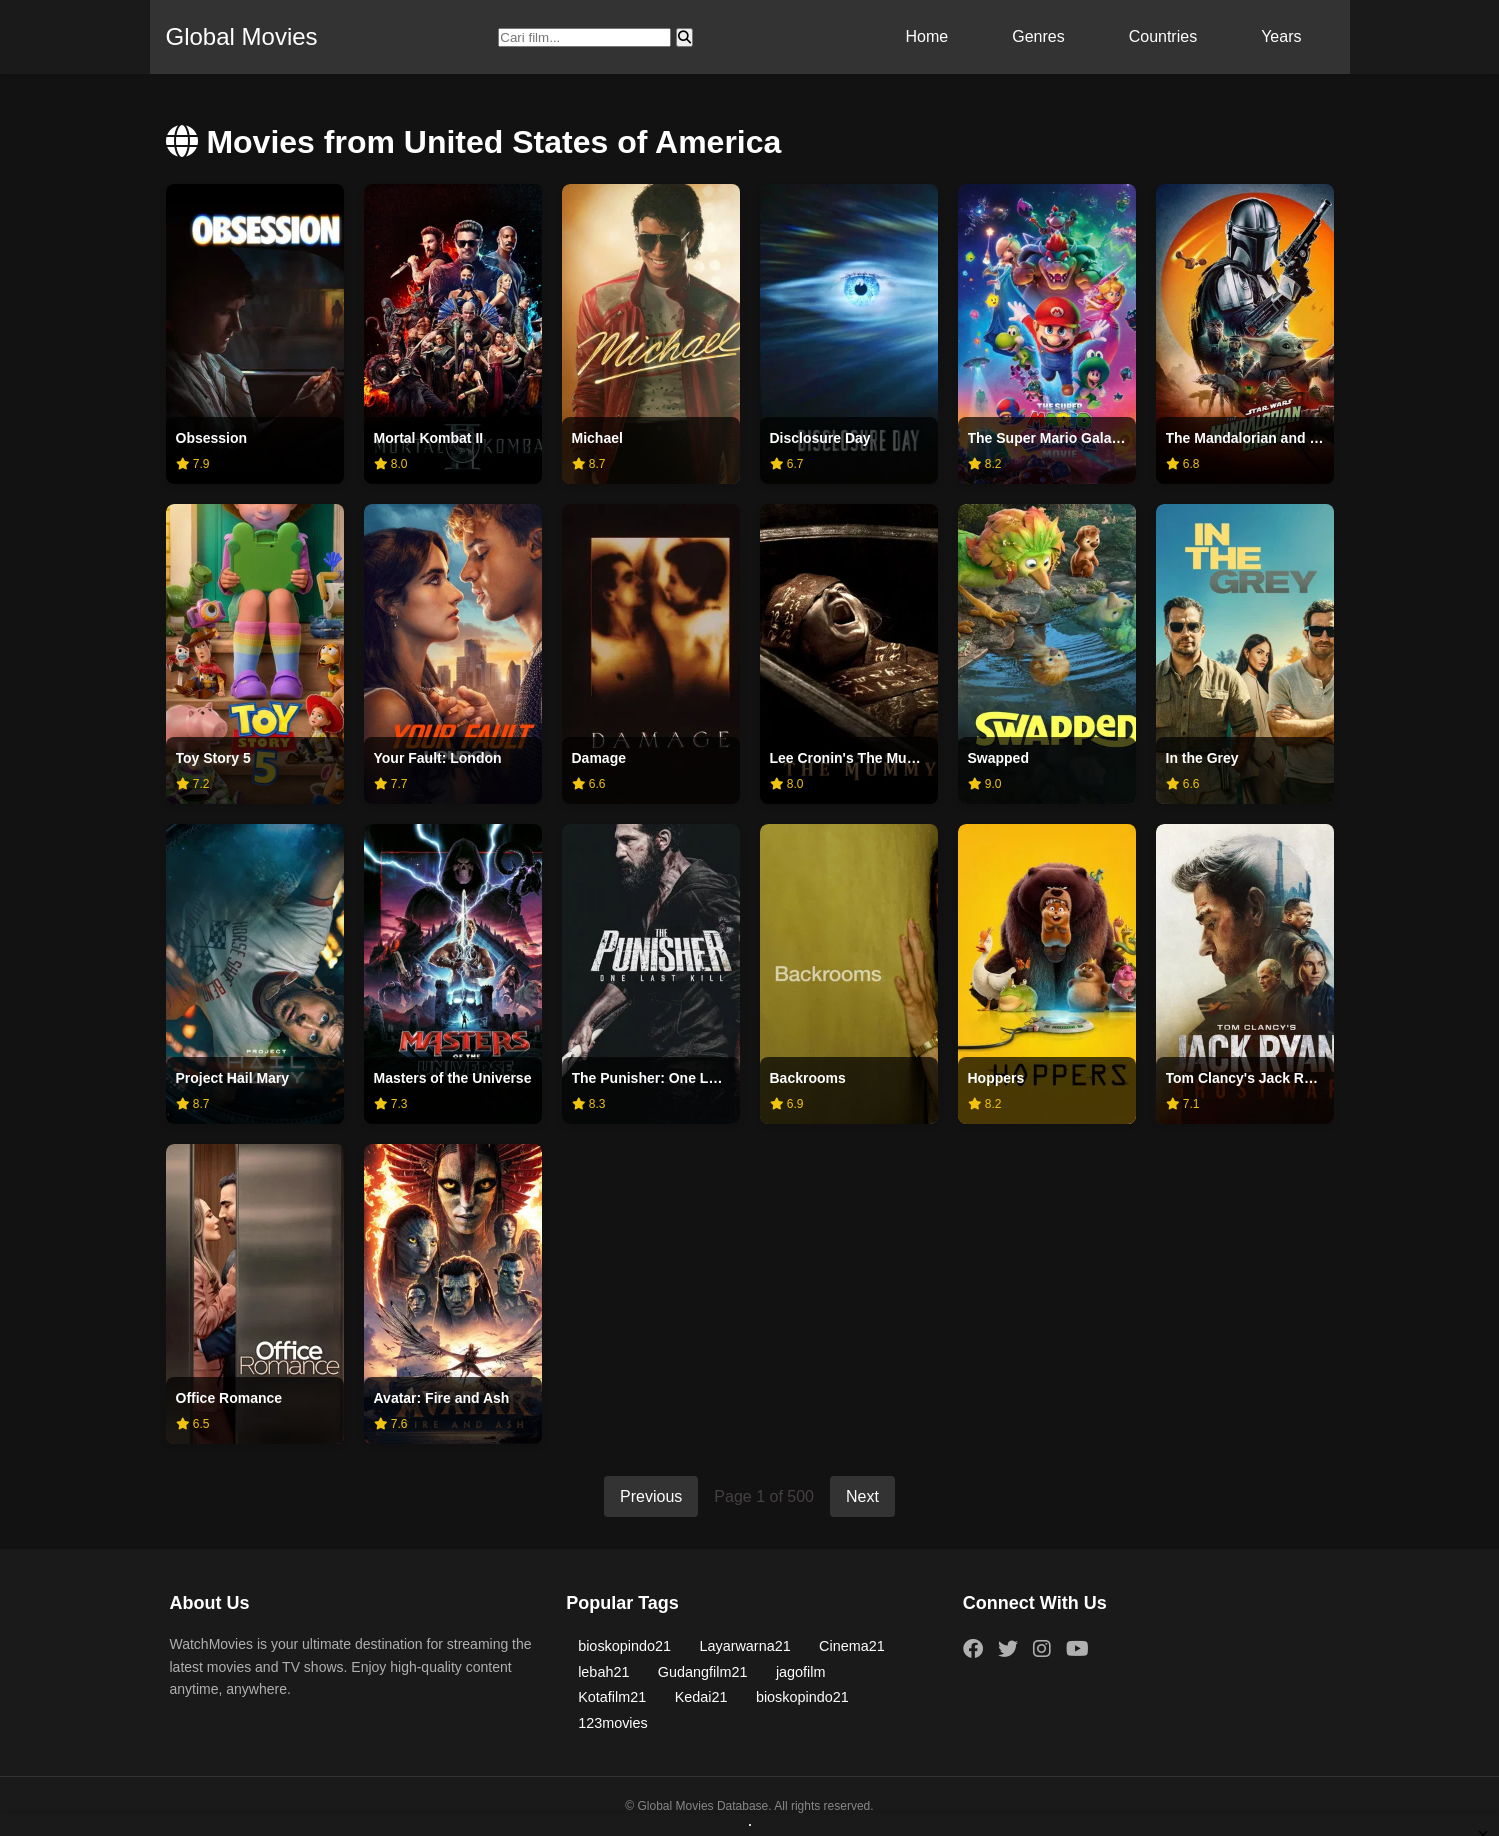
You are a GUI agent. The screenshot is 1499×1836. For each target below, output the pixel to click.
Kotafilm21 (612, 1697)
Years (1281, 36)
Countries (1163, 36)
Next (862, 1496)
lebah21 (603, 1672)
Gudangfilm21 (703, 1672)
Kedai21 (701, 1697)
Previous (651, 1496)
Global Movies (242, 36)
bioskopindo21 (624, 1646)
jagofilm (801, 1672)
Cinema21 (852, 1646)
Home (927, 36)
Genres (1038, 36)
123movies (613, 1723)
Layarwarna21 (744, 1646)
